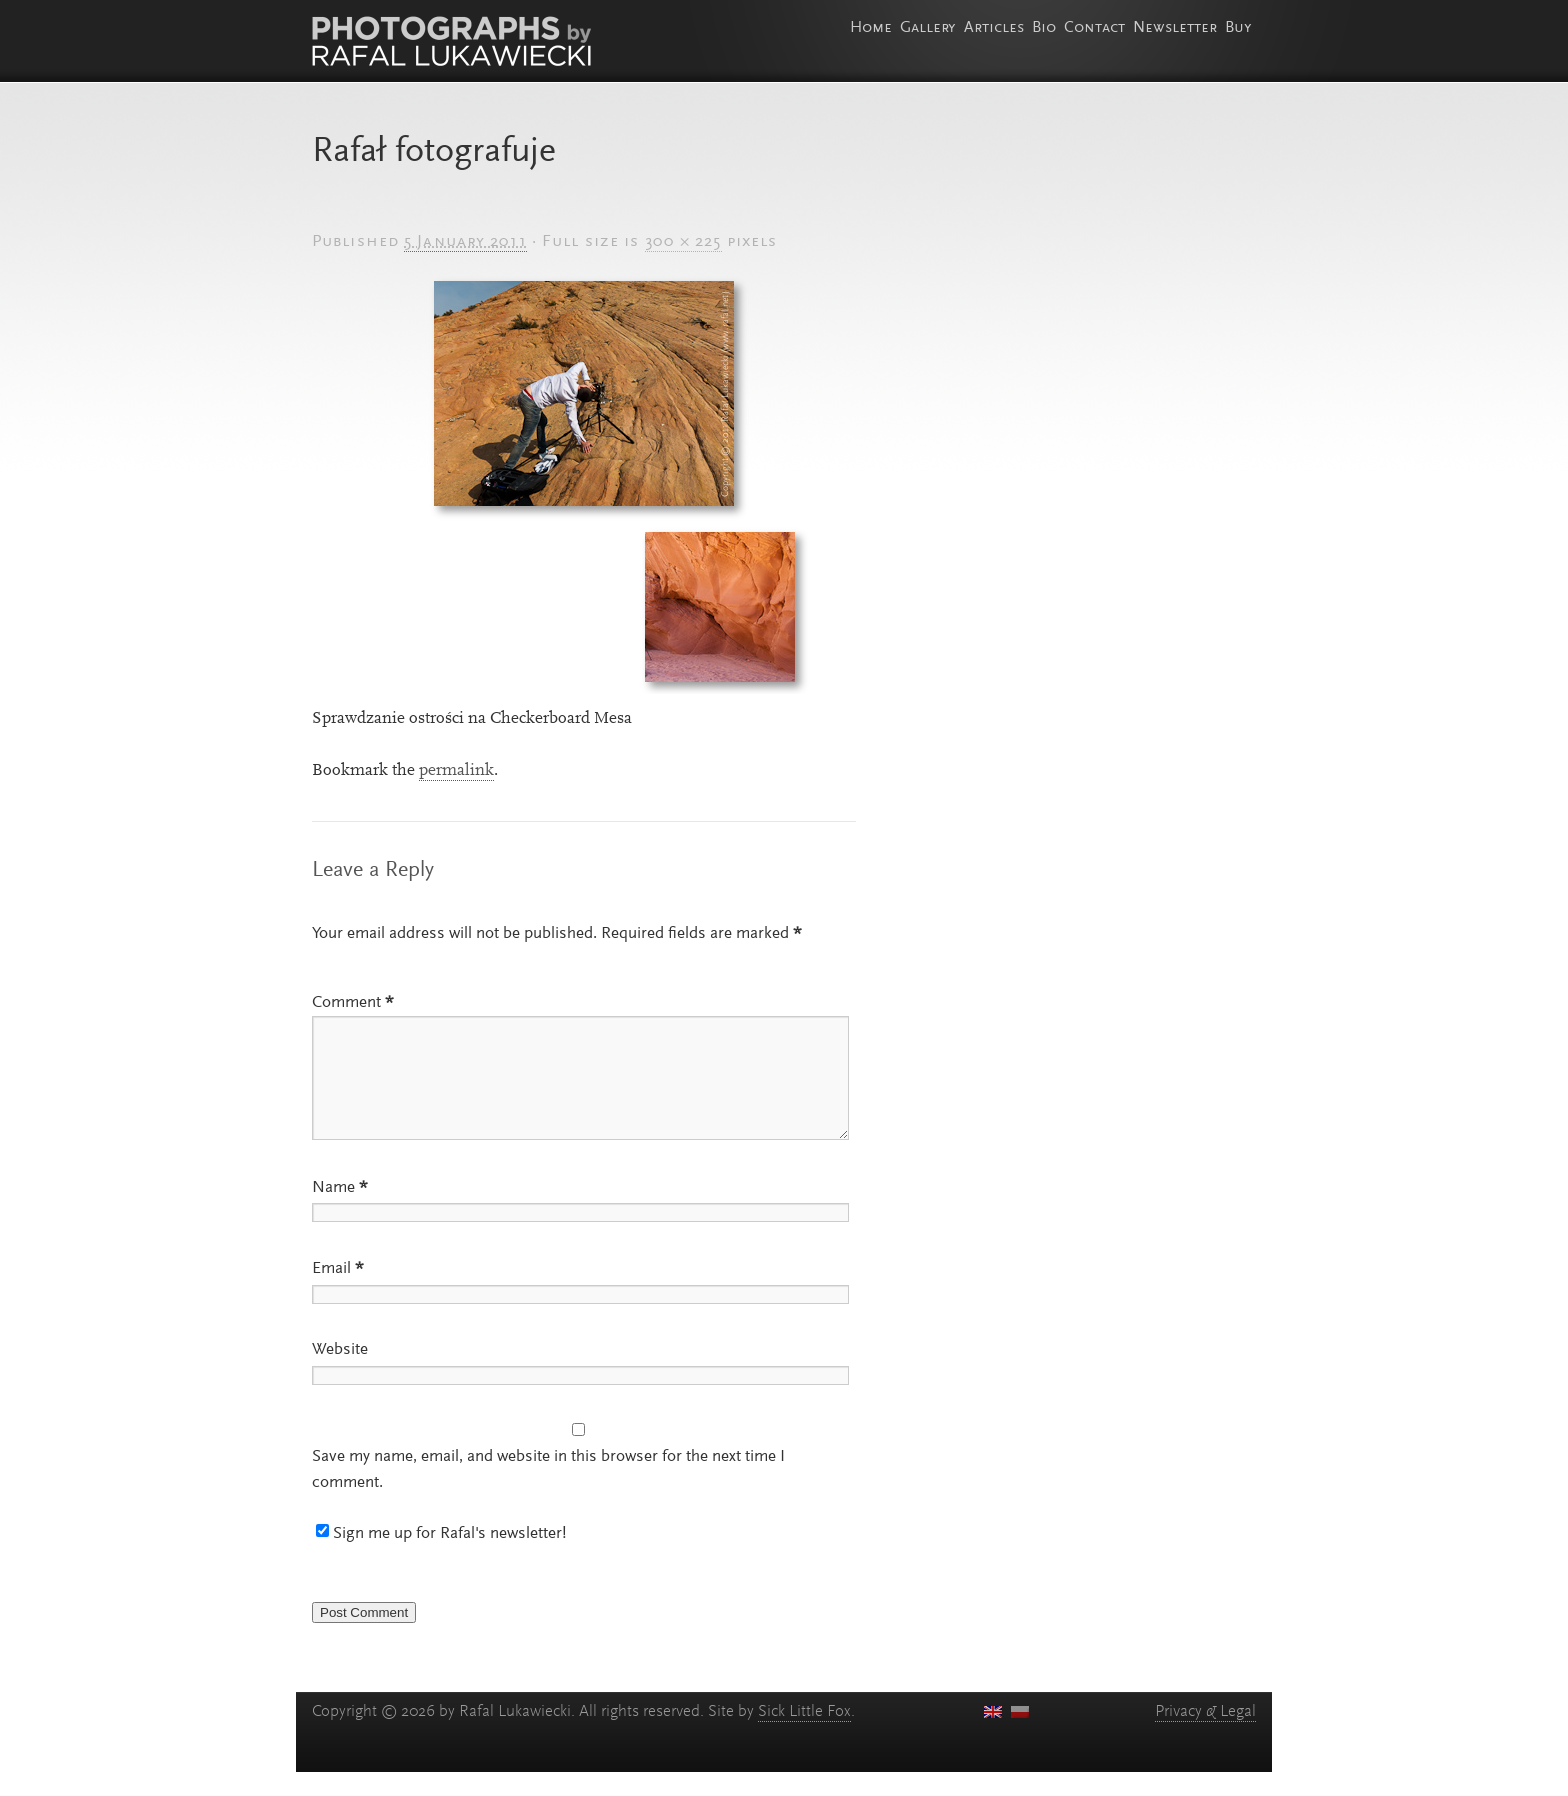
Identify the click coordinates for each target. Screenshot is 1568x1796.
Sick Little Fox (804, 1736)
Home (871, 28)
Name (340, 1212)
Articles (994, 28)
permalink (456, 771)
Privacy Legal (1205, 1736)
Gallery (928, 28)
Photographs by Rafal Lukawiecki (451, 41)
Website (340, 1374)
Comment (353, 1003)
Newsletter (1175, 28)
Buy (1238, 28)
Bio (1044, 28)
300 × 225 (683, 242)
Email (338, 1293)
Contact (1094, 28)
